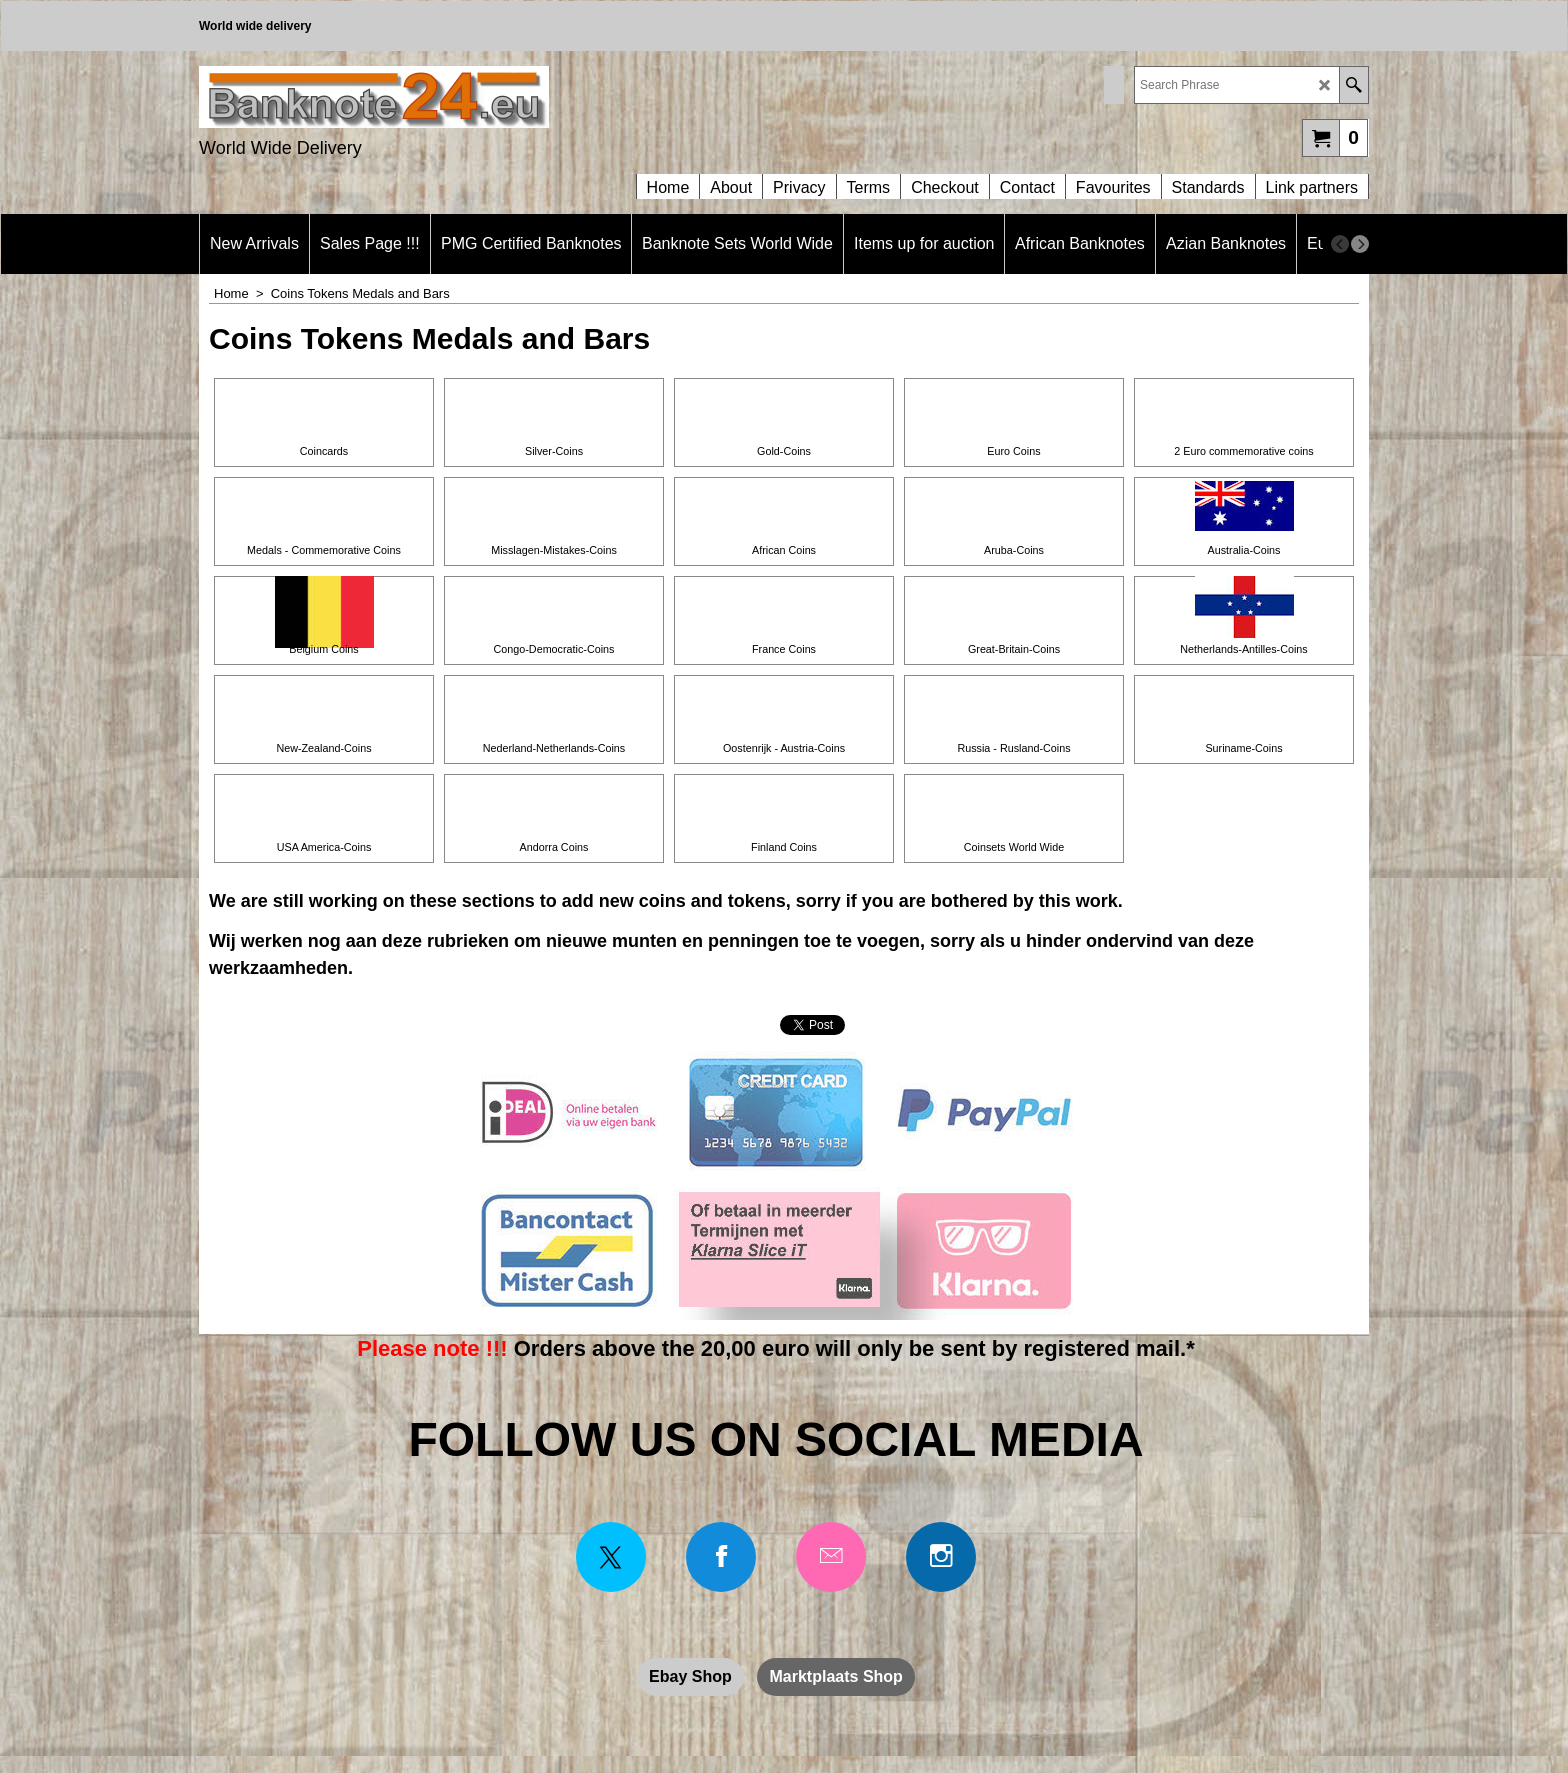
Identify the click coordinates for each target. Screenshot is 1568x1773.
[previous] (1340, 244)
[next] (1360, 244)
